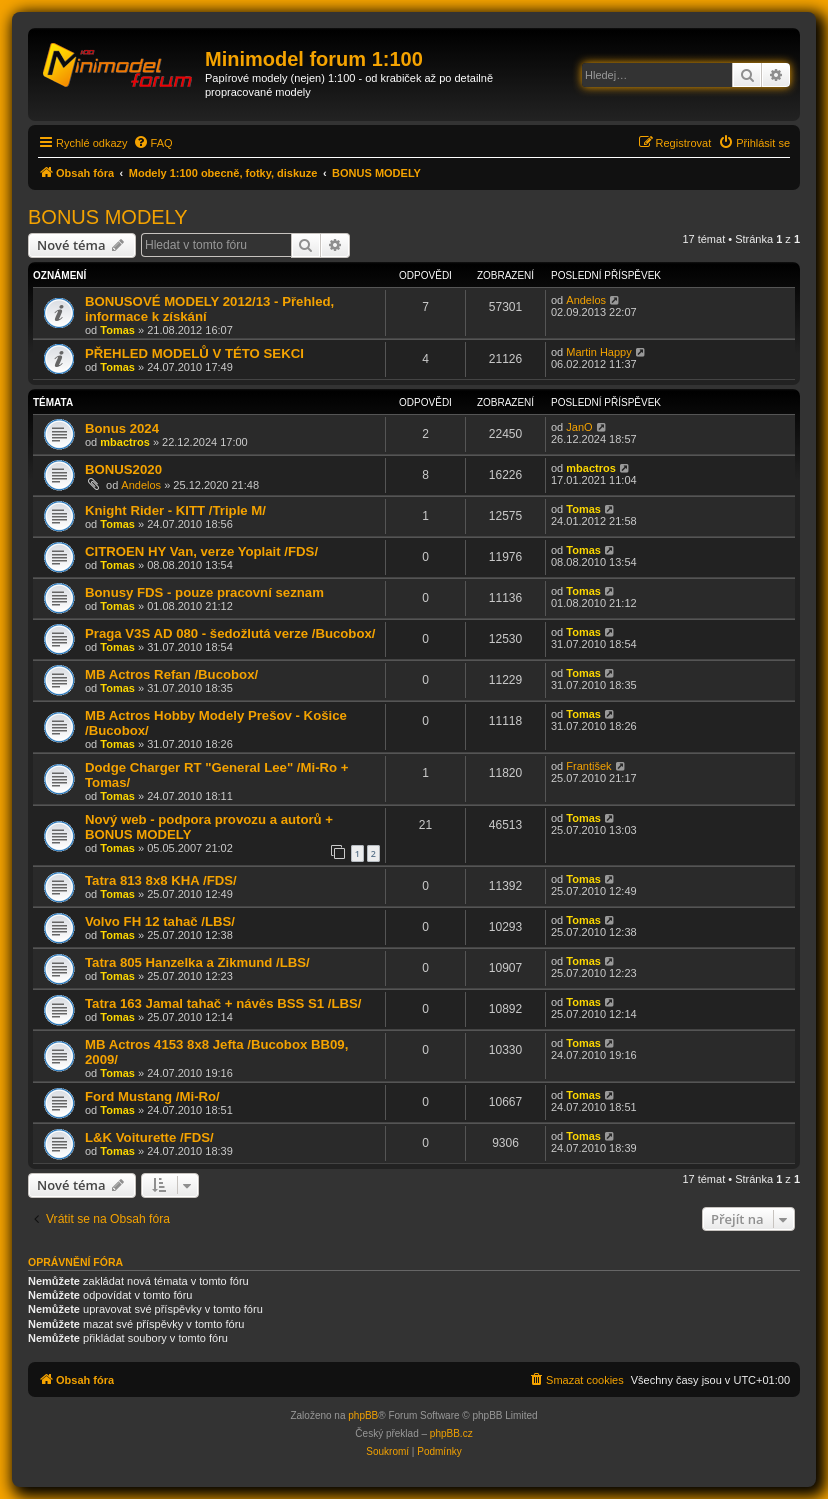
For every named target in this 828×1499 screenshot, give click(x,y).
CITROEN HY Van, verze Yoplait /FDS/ (201, 551)
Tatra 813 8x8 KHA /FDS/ (161, 880)
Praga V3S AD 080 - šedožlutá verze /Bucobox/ (230, 633)
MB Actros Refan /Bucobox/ (171, 674)
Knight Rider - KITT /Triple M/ (175, 510)
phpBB (363, 1415)
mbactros (125, 442)
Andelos (586, 300)
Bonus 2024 (122, 428)
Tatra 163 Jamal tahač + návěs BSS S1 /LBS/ (223, 1003)
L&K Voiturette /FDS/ (149, 1137)
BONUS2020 (123, 469)
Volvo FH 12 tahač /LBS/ (160, 921)
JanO (579, 427)
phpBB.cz (451, 1433)
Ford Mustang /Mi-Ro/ (152, 1096)
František (588, 766)
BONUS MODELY (108, 217)
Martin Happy (598, 352)
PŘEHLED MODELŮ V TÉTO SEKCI (194, 353)
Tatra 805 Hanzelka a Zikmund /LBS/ (197, 962)
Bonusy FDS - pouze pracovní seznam (204, 592)
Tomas (117, 330)
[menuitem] (153, 143)
